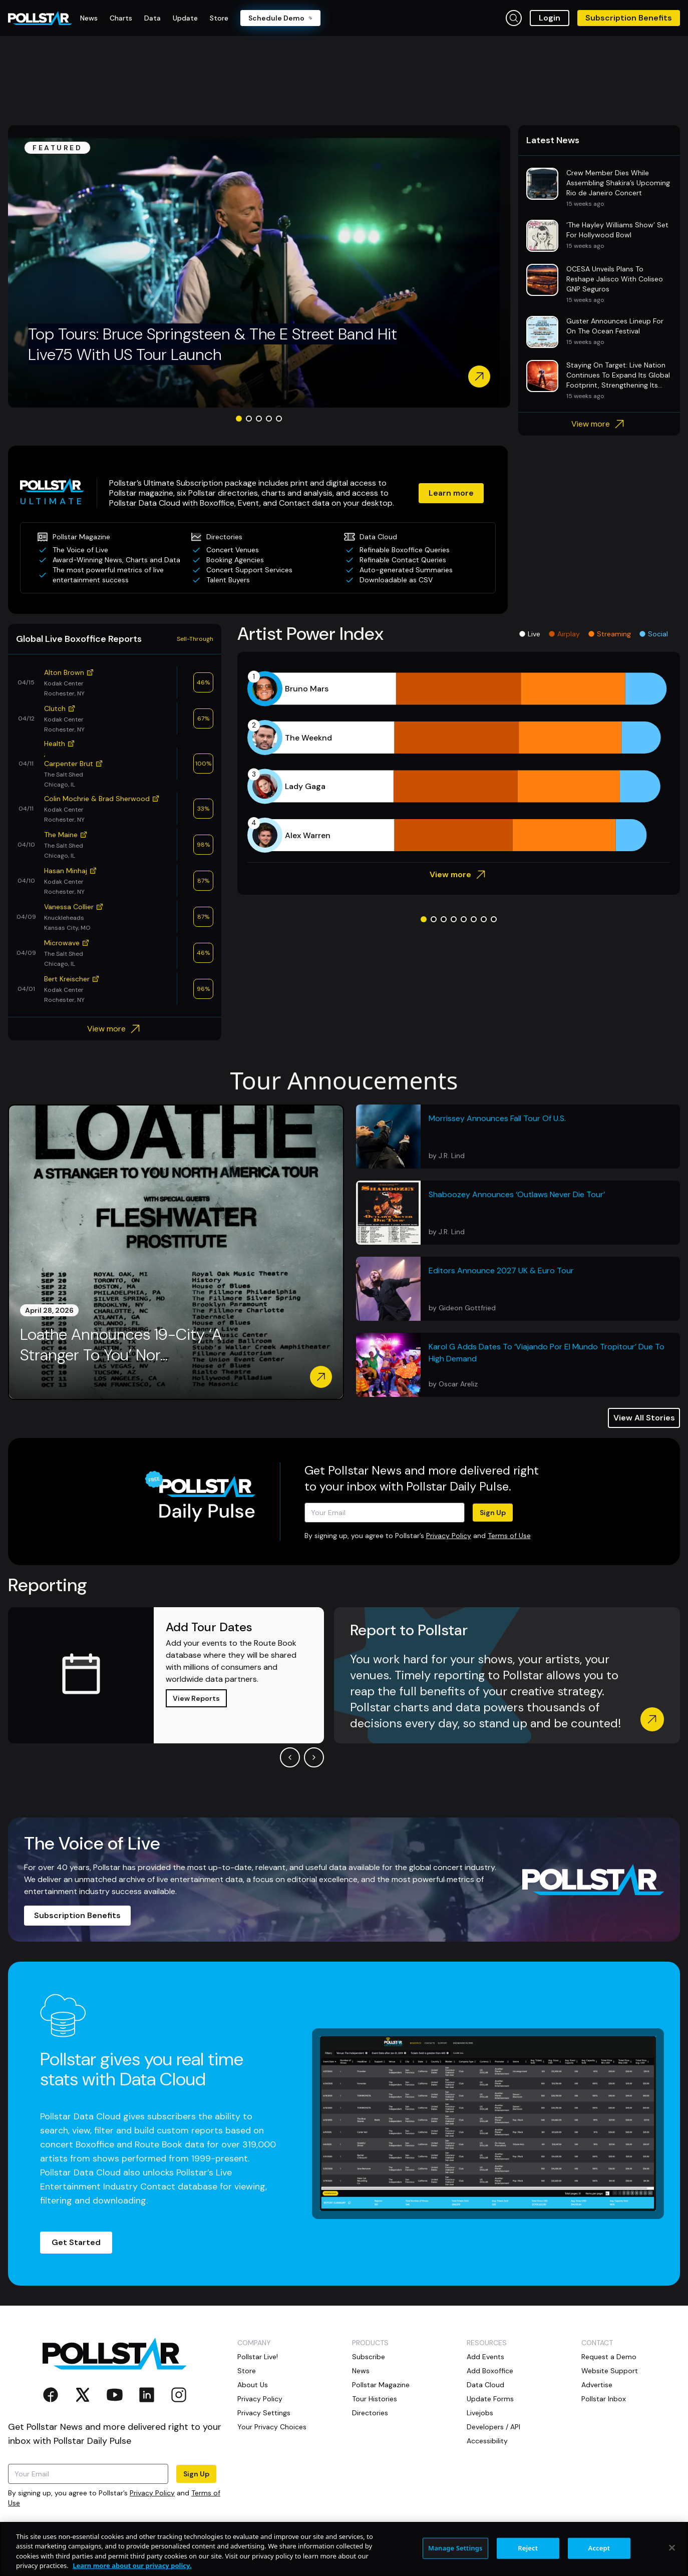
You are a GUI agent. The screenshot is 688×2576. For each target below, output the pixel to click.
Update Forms (490, 2398)
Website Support (609, 2370)
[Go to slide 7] (484, 919)
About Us (252, 2384)
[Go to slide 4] (269, 419)
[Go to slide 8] (494, 919)
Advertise (596, 2384)
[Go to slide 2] (249, 419)
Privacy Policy (448, 1535)
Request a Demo (608, 2356)
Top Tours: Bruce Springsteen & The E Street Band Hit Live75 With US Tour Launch (212, 344)
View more (599, 424)
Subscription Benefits (628, 18)
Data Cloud (485, 2384)
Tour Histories (374, 2398)
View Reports (196, 1698)
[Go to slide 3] (259, 419)
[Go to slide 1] (239, 419)
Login (549, 18)
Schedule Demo (280, 18)
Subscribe (368, 2356)
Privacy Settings (263, 2412)
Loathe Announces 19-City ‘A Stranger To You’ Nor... (121, 1345)
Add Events (485, 2356)
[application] (458, 762)
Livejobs (480, 2412)
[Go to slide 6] (474, 919)
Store (246, 2370)
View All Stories (644, 1417)
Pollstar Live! (257, 2356)
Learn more (451, 493)
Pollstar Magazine (381, 2384)
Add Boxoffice (490, 2370)
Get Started (76, 2242)
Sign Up (493, 1512)
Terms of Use (509, 1535)
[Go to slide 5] (279, 419)
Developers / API (493, 2426)
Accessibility (487, 2440)
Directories (370, 2412)
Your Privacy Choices (271, 2426)
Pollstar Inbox (603, 2398)
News (361, 2370)
